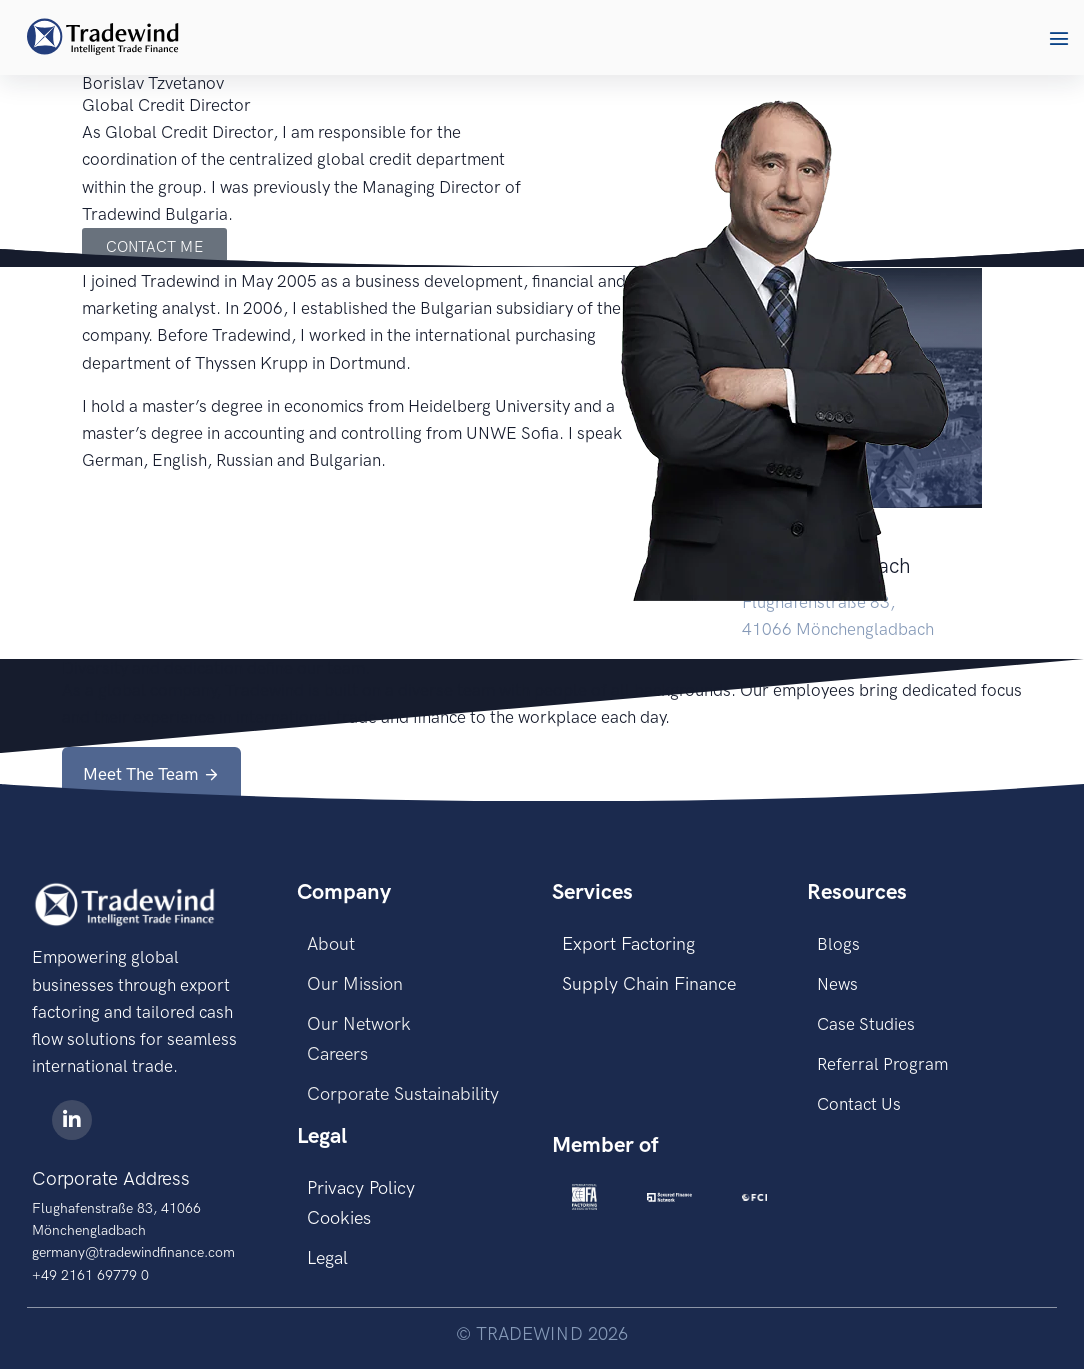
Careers (337, 1054)
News (837, 984)
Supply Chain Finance (649, 984)
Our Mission (355, 984)
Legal (327, 1258)
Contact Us (859, 1104)
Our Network (359, 1024)
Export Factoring (628, 944)
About (331, 944)
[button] (1059, 37)
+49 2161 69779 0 (90, 1275)
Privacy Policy (361, 1188)
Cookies (339, 1218)
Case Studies (866, 1024)
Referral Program (882, 1064)
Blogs (838, 944)
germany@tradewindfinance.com (133, 1252)
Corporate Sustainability (403, 1094)
